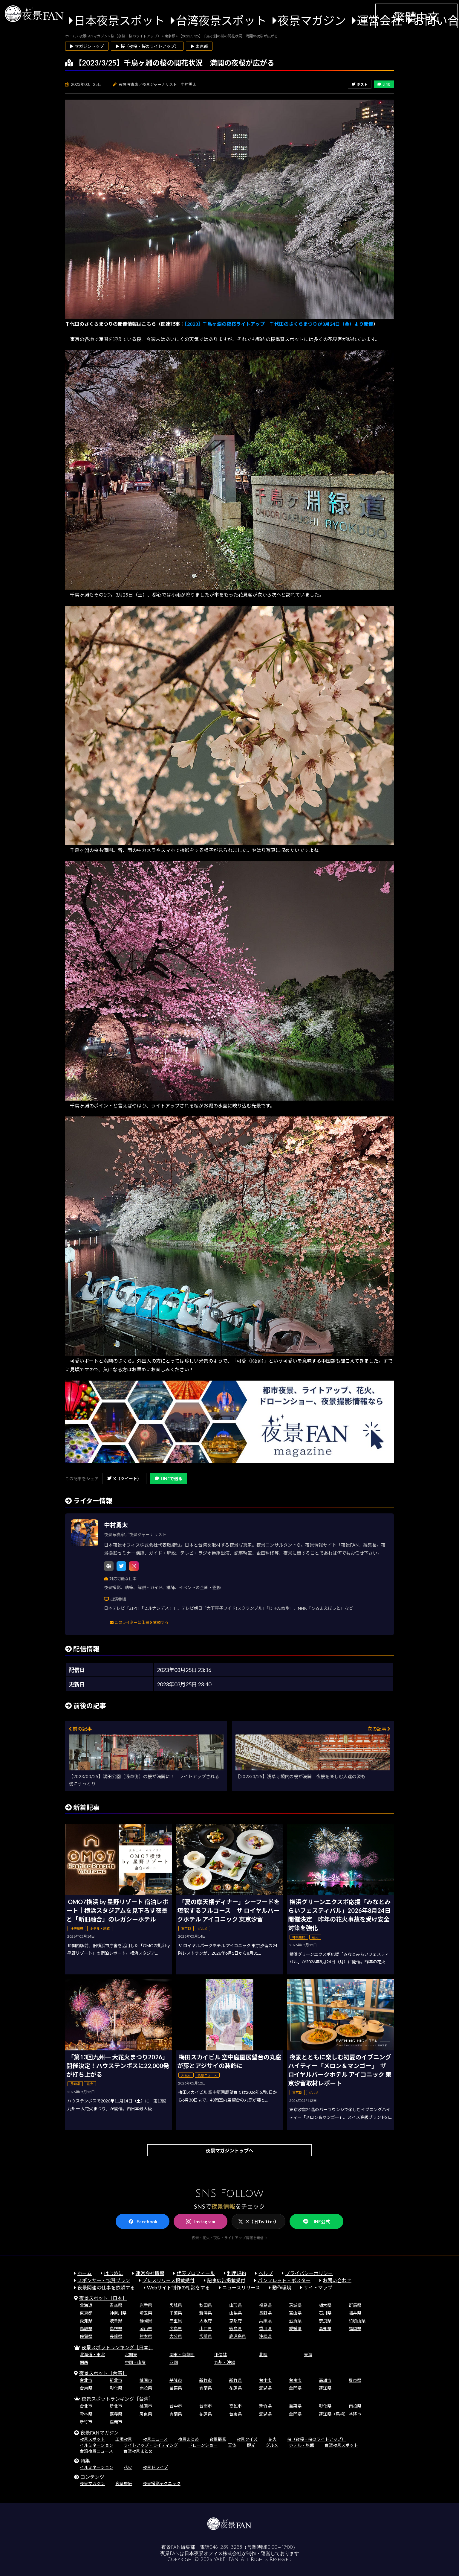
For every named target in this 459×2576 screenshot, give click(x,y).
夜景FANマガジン (99, 2432)
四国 (173, 2362)
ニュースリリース (241, 2287)
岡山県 (146, 2328)
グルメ (272, 2445)
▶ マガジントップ (87, 46)
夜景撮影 (217, 2439)
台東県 (86, 2388)
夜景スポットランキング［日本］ (117, 2347)
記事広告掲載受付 (226, 2280)
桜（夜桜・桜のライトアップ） (316, 2439)
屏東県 (355, 2380)
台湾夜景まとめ (138, 2451)
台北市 (86, 2380)
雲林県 (86, 2414)
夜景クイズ (247, 2439)
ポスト (360, 84)
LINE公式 (316, 2221)
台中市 (265, 2380)
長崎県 (116, 2336)
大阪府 (205, 2320)
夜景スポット (92, 2439)
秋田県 (205, 2305)
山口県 (205, 2328)
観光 (251, 2445)
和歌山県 (357, 2320)
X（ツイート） (124, 1478)
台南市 (295, 2380)
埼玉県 (146, 2312)
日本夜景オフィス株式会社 (213, 2553)
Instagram (200, 2221)
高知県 (325, 2328)
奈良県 (325, 2320)
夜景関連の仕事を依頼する (106, 2287)
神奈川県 (118, 2312)
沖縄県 (265, 2336)
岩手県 (146, 2305)
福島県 (265, 2305)
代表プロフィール (196, 2273)
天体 (232, 2445)
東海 (308, 2354)
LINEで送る (168, 1478)
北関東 (131, 2354)
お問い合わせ (337, 2280)
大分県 (175, 2336)
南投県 (146, 2388)
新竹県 (235, 2380)
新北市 (116, 2380)
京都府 (235, 2320)
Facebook (142, 2221)
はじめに (113, 2273)
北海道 (86, 2305)
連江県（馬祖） (333, 2414)
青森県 (116, 2305)
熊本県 (146, 2336)
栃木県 (325, 2305)
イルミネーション (96, 2445)
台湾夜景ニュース (96, 2451)
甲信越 (220, 2354)
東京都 (86, 2312)
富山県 (295, 2312)
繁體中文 (416, 17)
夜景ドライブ (155, 2467)
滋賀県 (295, 2320)
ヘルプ (265, 2273)
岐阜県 (116, 2320)
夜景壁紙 (123, 2483)
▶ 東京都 (199, 46)
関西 (84, 2362)
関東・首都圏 (182, 2354)
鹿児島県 (237, 2336)
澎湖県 (265, 2388)
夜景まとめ (188, 2439)
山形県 (235, 2305)
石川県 (325, 2312)
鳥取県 (86, 2328)
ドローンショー (203, 2445)
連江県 (325, 2388)
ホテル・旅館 (301, 2445)
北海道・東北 (92, 2354)
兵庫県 (265, 2320)
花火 (272, 2439)
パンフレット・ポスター (284, 2280)
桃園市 (146, 2380)
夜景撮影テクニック (161, 2483)
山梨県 (235, 2312)
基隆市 (175, 2380)
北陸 (263, 2354)
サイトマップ (318, 2287)
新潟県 (205, 2312)
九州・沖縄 (224, 2362)
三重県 (175, 2320)
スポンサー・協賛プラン (103, 2280)
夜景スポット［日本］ (103, 2298)
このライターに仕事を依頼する (139, 1622)
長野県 (265, 2312)
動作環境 (281, 2287)
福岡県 (355, 2328)
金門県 (295, 2388)
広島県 (175, 2328)
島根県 (116, 2328)
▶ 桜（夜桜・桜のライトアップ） (147, 46)
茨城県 (295, 2305)
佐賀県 (86, 2336)
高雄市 (325, 2380)
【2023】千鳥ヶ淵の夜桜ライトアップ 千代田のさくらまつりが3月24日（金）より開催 (279, 324)
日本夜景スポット (119, 20)
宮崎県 (205, 2336)
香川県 (265, 2328)
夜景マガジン (312, 20)
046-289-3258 (225, 2547)
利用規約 (236, 2273)
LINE (383, 84)
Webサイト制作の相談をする (178, 2287)
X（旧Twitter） (258, 2221)
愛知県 (86, 2320)
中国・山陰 (135, 2362)
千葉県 (175, 2312)
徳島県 (235, 2328)
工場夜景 (123, 2439)
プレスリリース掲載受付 (168, 2280)
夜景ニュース (155, 2439)
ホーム (84, 2273)
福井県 (355, 2312)
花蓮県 (235, 2388)
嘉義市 (116, 2421)
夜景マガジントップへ (229, 2150)
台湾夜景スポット (221, 20)
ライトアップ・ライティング (151, 2445)
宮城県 (175, 2305)
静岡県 (146, 2320)
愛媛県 (295, 2328)
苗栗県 (175, 2388)
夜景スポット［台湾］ (103, 2373)
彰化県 (116, 2388)
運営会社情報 (150, 2273)
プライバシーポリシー (309, 2273)
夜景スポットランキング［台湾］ (117, 2399)
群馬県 (355, 2305)
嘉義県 (116, 2414)
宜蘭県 (205, 2388)
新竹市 (205, 2380)
